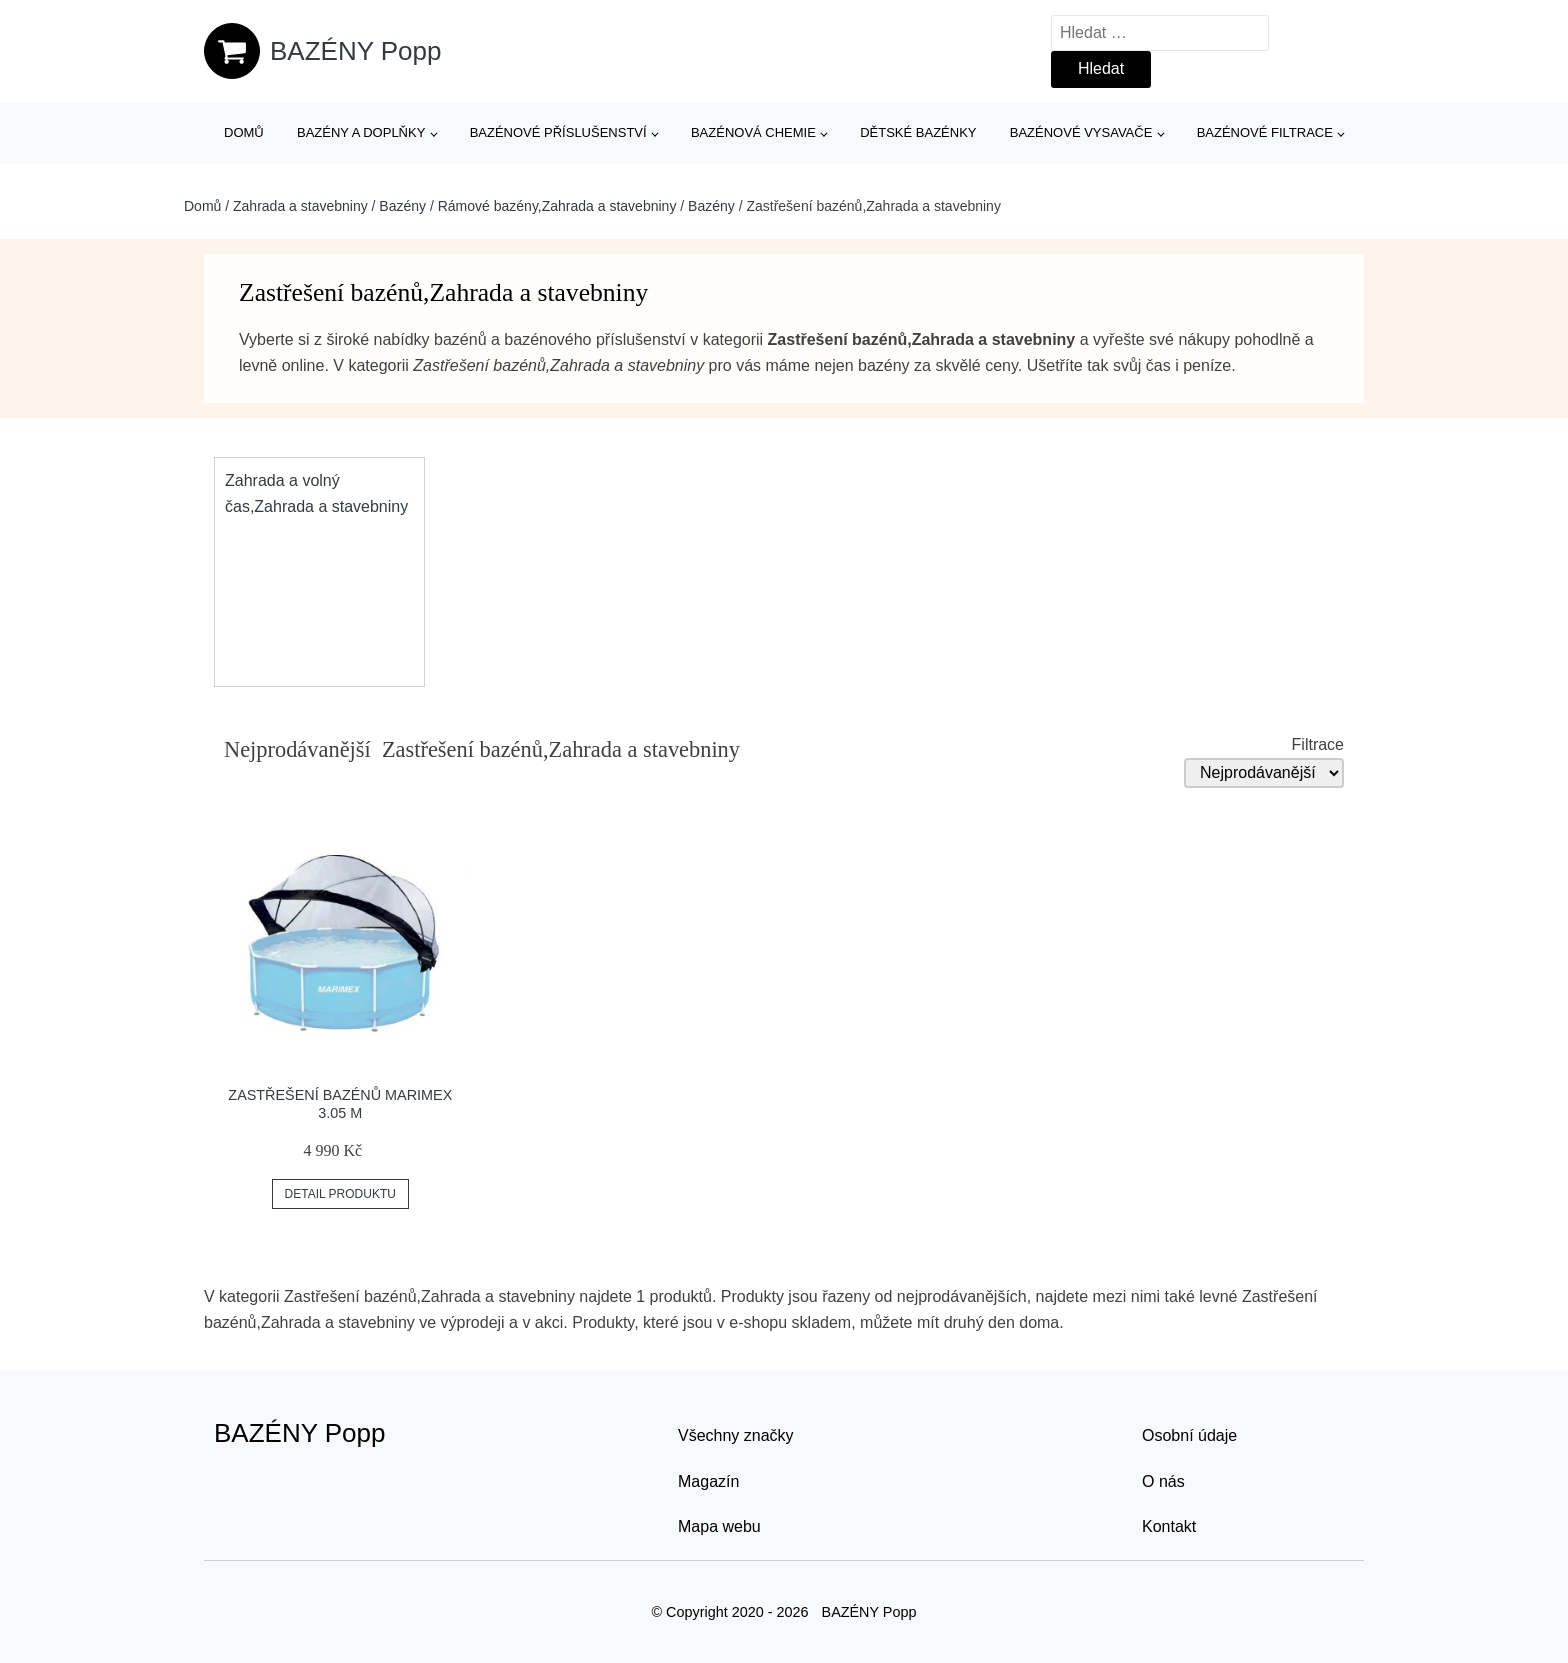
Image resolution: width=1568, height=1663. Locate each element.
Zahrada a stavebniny (300, 206)
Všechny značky (736, 1435)
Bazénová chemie (753, 132)
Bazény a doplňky (361, 132)
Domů (244, 132)
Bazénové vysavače (1081, 132)
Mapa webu (719, 1526)
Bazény (402, 206)
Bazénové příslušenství (558, 132)
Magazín (708, 1481)
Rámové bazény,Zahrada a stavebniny (557, 206)
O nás (1163, 1481)
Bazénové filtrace (1265, 132)
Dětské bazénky (918, 132)
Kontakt (1169, 1526)
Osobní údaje (1189, 1435)
